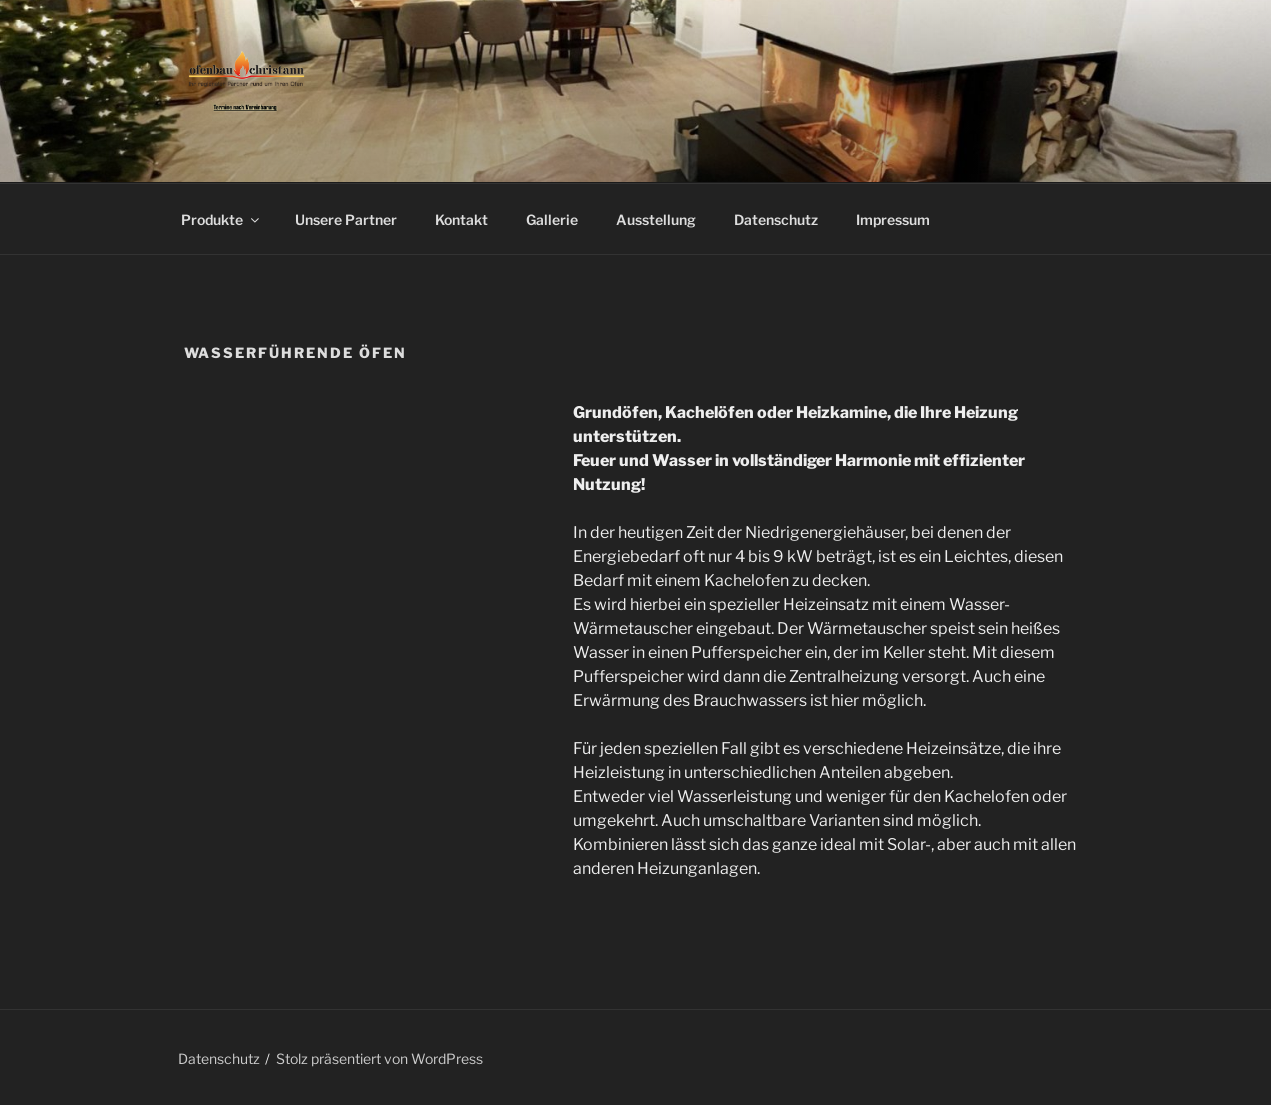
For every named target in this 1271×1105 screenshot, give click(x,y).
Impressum (893, 219)
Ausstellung (656, 219)
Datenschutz (776, 219)
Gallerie (552, 219)
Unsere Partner (346, 219)
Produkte (221, 219)
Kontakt (461, 219)
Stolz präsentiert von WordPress (379, 1058)
